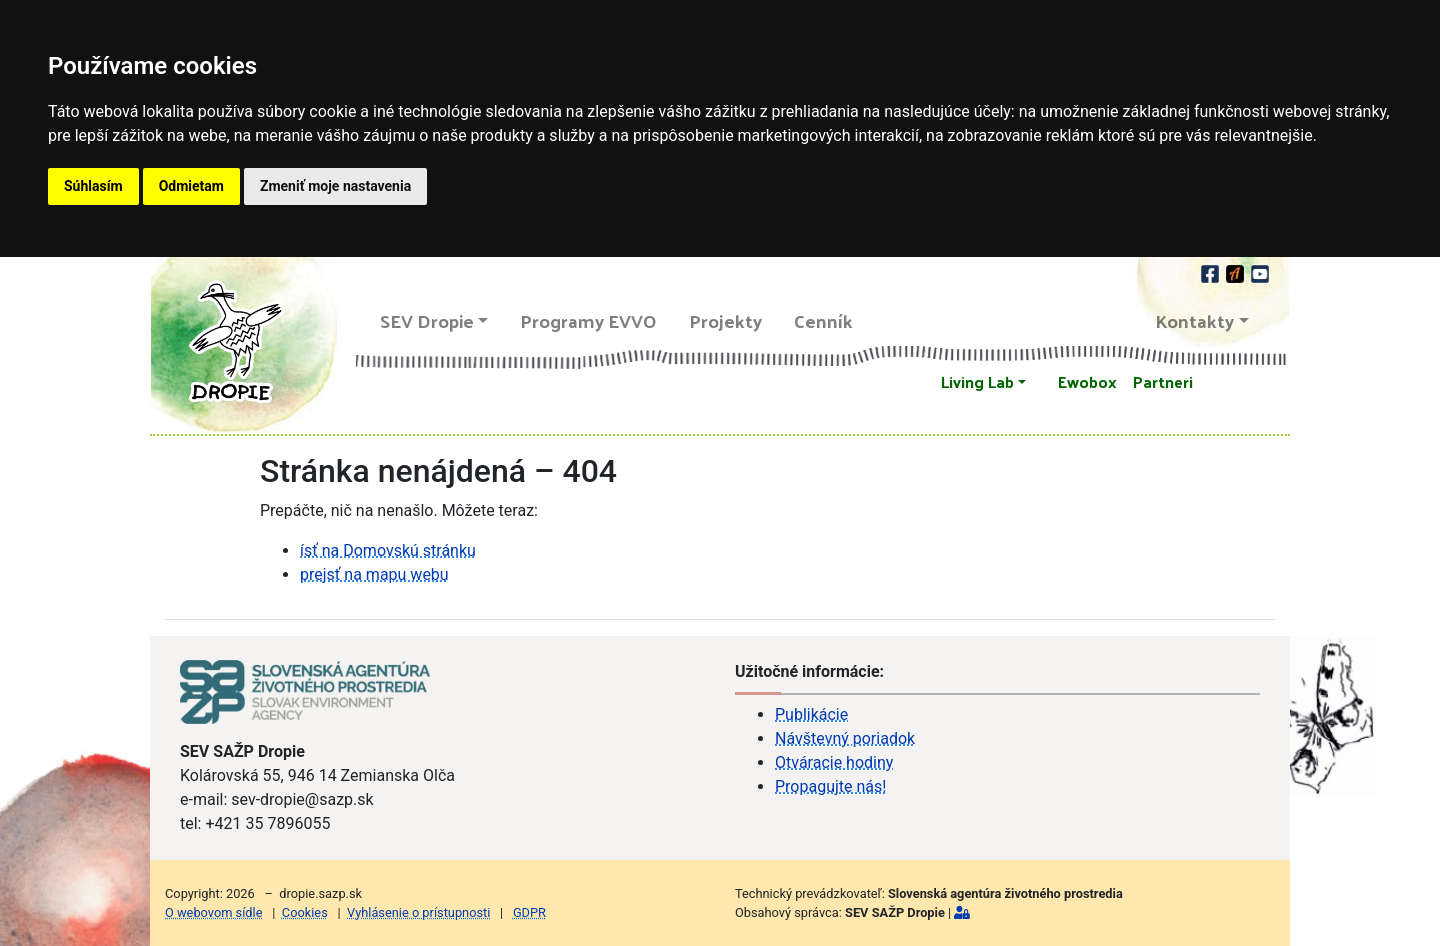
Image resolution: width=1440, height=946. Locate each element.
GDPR (529, 912)
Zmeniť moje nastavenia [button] (335, 186)
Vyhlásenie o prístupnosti (418, 912)
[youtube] (1260, 271)
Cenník (823, 320)
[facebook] (1211, 271)
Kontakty (1195, 320)
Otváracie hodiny (834, 762)
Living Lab (977, 381)
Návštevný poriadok (845, 738)
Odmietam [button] (191, 186)
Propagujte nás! (830, 786)
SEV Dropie (427, 320)
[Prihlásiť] (962, 912)
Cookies (305, 912)
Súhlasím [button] (93, 186)
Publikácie (811, 714)
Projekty (725, 320)
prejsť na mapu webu (374, 574)
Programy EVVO (588, 320)
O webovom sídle (213, 912)
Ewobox (1087, 381)
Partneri (1163, 381)
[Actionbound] (1236, 271)
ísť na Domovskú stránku (388, 550)
